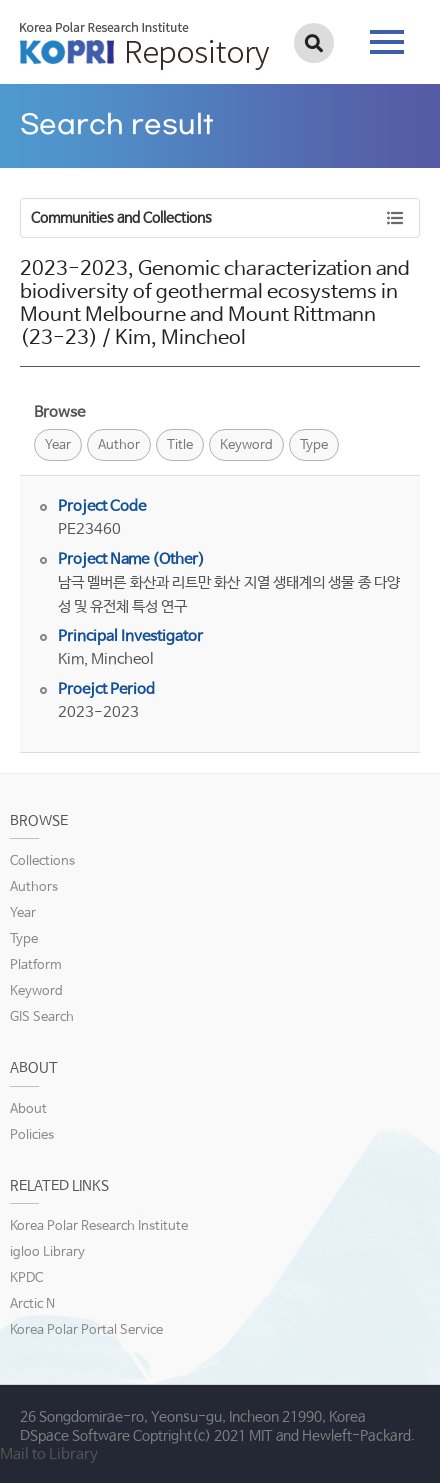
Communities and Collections (121, 218)
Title (180, 445)
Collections (42, 861)
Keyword (246, 445)
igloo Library (47, 1252)
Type (314, 445)
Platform (36, 965)
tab (387, 42)
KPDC (26, 1278)
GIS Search (42, 1017)
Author (119, 445)
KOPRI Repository (144, 46)
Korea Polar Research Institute (99, 1226)
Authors (34, 887)
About (28, 1109)
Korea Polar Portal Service (86, 1330)
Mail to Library (49, 1454)
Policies (32, 1135)
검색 (314, 43)
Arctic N (32, 1304)
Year (58, 445)
